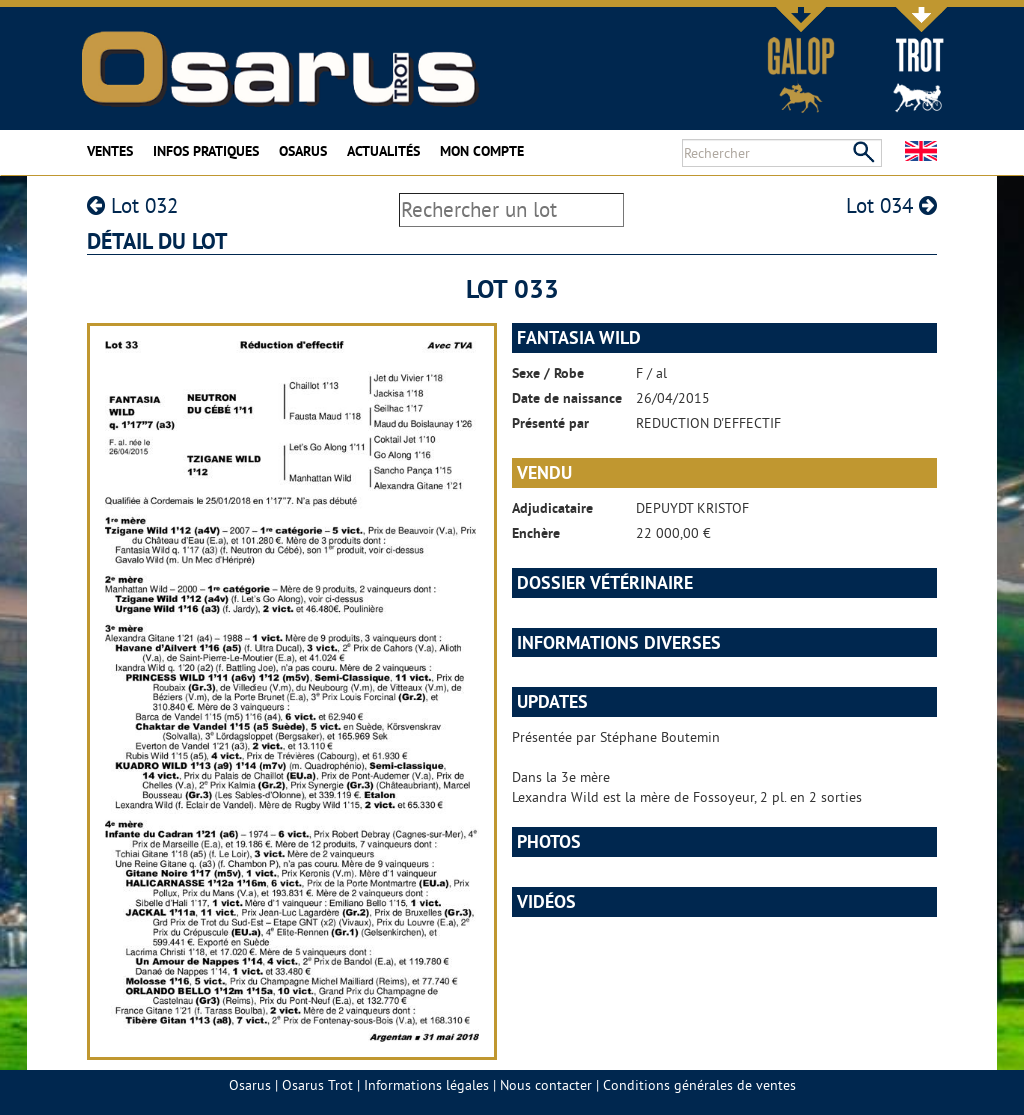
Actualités (383, 151)
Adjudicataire (552, 508)
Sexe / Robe (548, 373)
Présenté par (550, 423)
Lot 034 (891, 205)
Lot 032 (132, 205)
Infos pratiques (206, 151)
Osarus (303, 151)
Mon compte (482, 151)
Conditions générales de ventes (699, 1085)
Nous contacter (546, 1085)
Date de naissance (567, 398)
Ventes (110, 151)
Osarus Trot (317, 1085)
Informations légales (426, 1085)
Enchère (536, 533)
